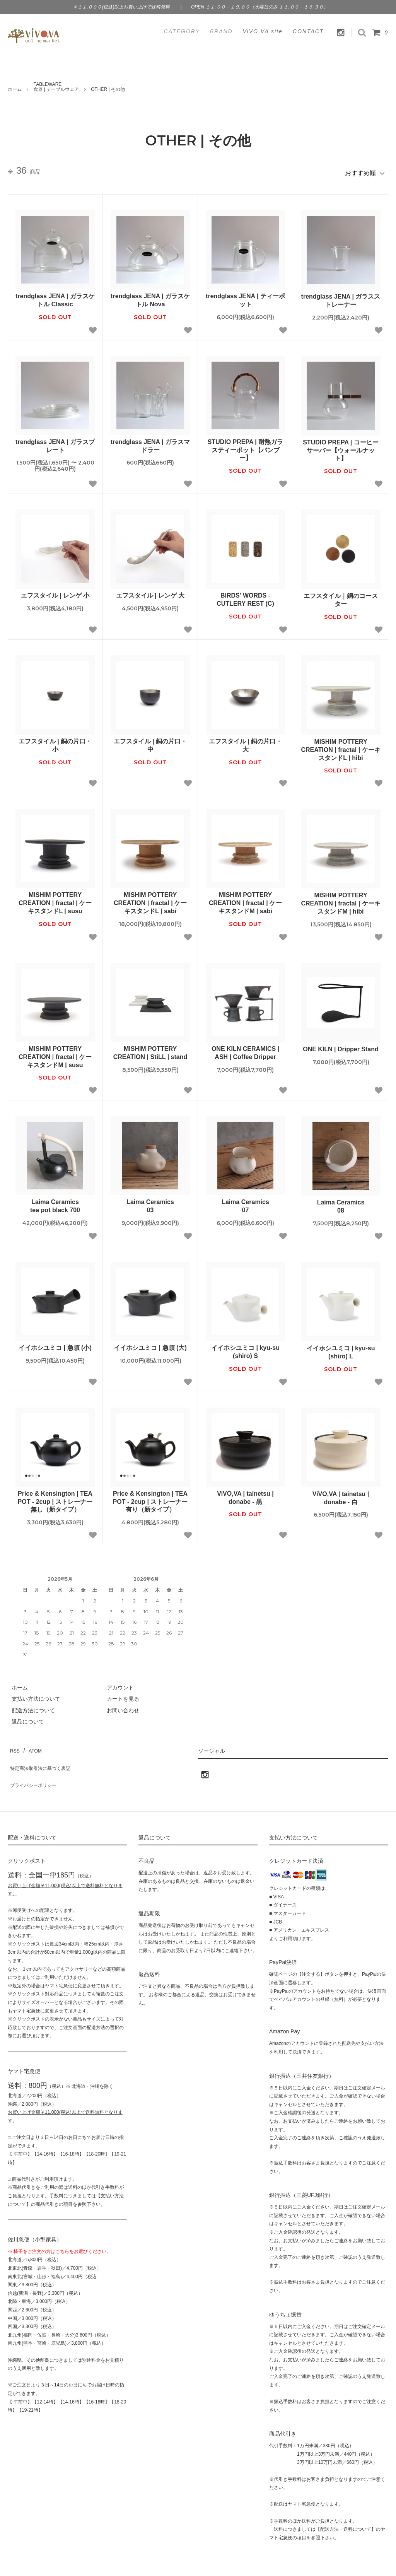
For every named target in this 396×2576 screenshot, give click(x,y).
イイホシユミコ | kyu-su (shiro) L (341, 1348)
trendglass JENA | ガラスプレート (55, 442)
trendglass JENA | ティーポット (245, 296)
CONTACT (308, 31)
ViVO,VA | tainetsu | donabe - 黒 (245, 1494)
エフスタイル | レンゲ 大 (150, 592)
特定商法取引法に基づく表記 (43, 1756)
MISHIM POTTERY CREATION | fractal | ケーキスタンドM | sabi (245, 899)
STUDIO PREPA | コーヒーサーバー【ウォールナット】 (341, 447)
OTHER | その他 (108, 89)
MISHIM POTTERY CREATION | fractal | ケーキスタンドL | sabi (150, 899)
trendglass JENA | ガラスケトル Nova (150, 296)
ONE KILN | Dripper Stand (341, 1045)
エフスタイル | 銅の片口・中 (150, 742)
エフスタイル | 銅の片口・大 (245, 742)
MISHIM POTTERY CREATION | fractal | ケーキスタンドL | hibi (340, 746)
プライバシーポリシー (35, 1768)
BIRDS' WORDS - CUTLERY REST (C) (245, 596)
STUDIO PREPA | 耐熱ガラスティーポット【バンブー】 (245, 446)
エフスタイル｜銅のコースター (341, 596)
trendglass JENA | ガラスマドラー (150, 442)
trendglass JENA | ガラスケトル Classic (55, 296)
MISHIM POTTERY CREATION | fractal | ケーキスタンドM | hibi (340, 900)
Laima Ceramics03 (150, 1202)
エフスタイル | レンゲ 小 (55, 592)
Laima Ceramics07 (245, 1202)
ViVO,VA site (263, 31)
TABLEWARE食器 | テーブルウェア (56, 87)
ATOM (30, 1745)
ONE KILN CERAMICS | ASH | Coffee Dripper (245, 1049)
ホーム (15, 89)
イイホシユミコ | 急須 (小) (55, 1344)
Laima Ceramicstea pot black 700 (55, 1202)
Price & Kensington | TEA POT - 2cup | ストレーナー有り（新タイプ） (150, 1498)
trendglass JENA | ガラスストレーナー (341, 297)
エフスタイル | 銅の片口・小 (55, 742)
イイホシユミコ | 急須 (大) (150, 1344)
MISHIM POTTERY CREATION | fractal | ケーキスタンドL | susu (55, 899)
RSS (13, 1745)
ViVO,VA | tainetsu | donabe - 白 (340, 1494)
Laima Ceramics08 (341, 1203)
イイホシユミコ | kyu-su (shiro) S (245, 1348)
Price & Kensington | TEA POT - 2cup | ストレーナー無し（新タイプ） (55, 1498)
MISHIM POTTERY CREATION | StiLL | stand (150, 1049)
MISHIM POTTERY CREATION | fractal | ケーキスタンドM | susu (55, 1053)
